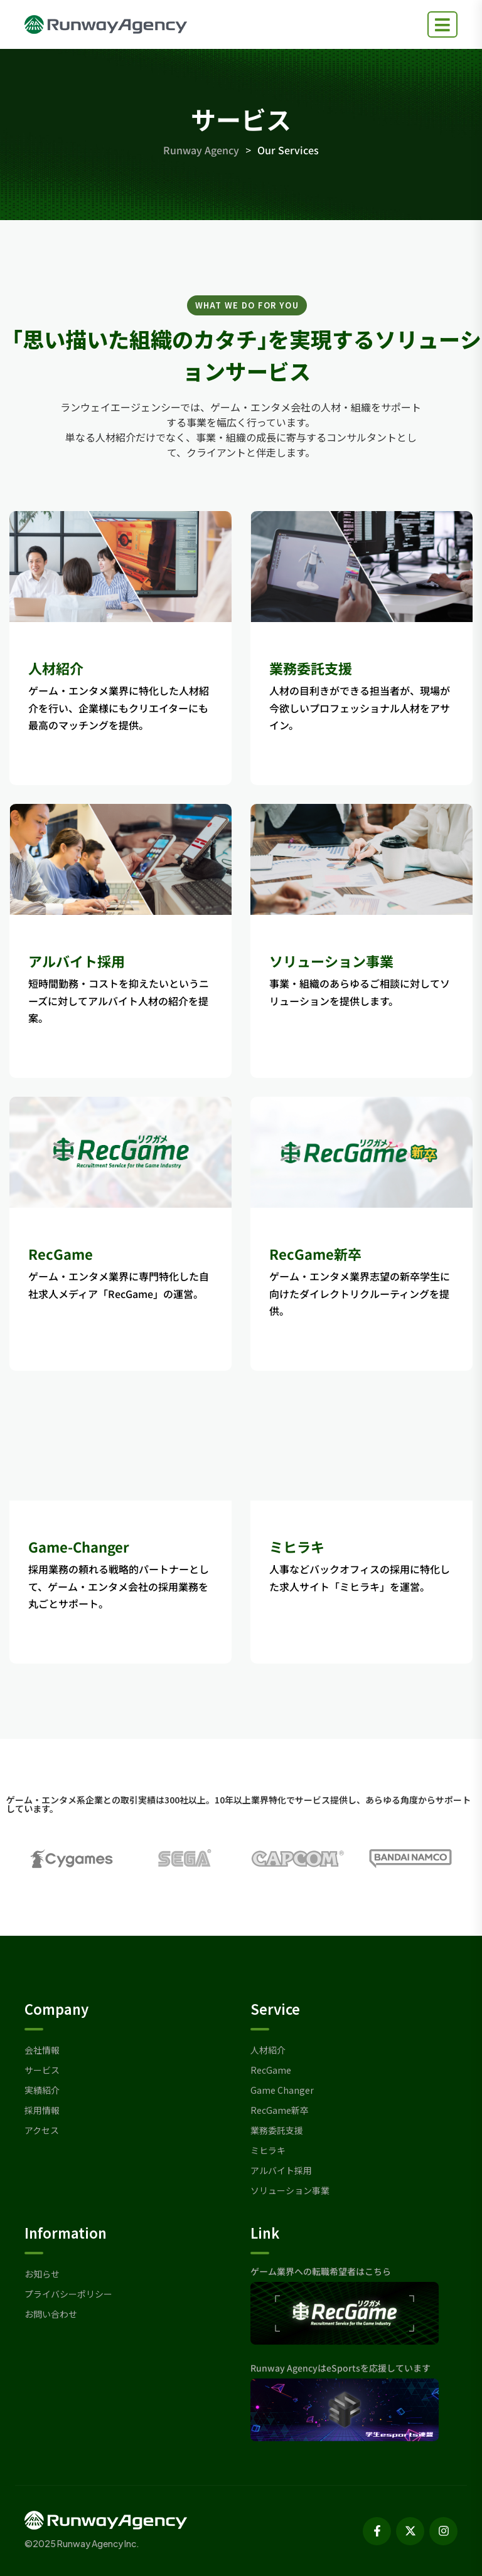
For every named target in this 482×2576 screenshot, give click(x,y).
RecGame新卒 (315, 1253)
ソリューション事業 (331, 961)
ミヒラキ (296, 1546)
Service (275, 2008)
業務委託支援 (310, 668)
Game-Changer (78, 1546)
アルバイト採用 (76, 961)
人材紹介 (55, 668)
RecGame (60, 1253)
